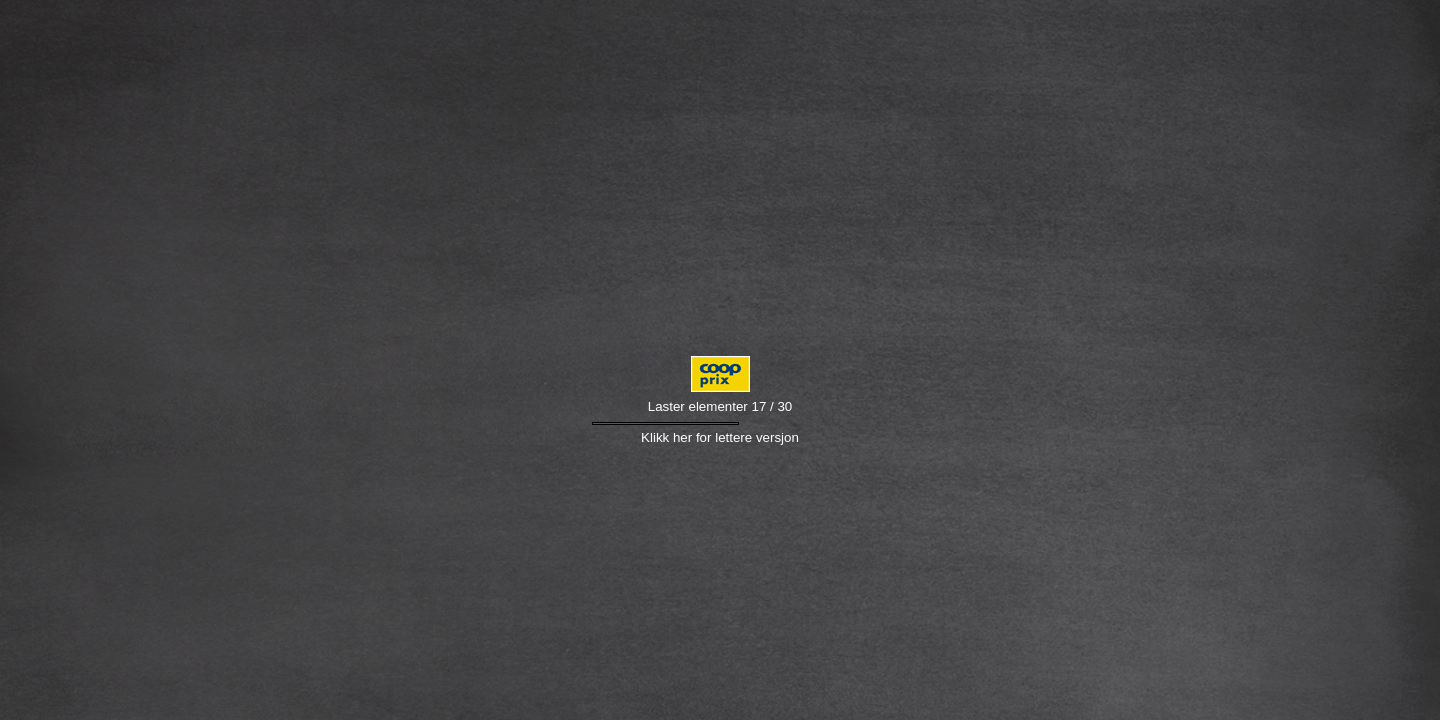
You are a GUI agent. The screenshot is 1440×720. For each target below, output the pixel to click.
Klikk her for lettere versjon (720, 437)
